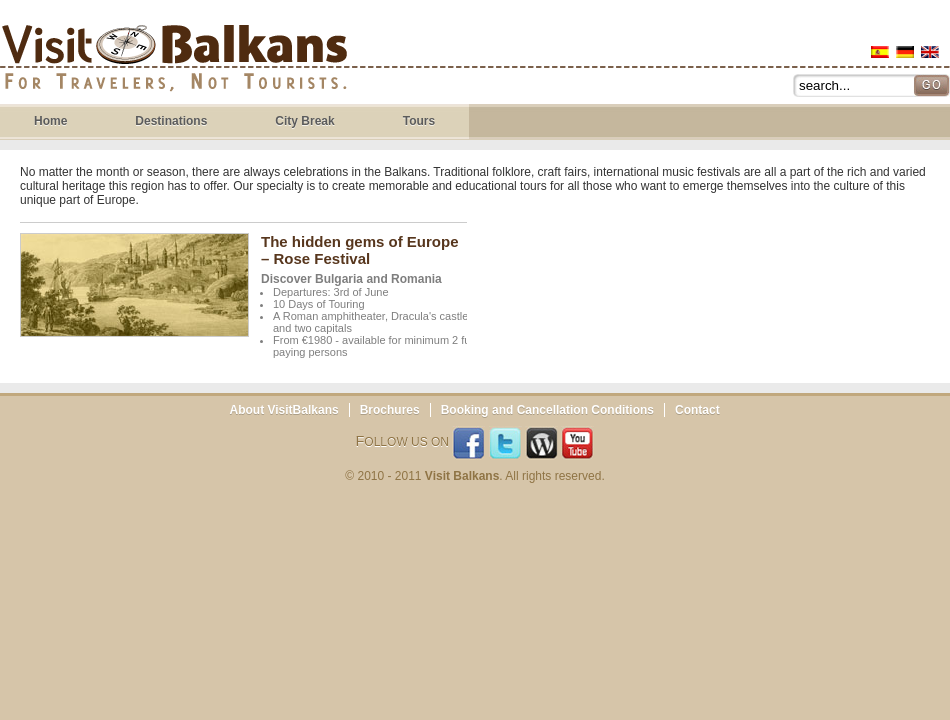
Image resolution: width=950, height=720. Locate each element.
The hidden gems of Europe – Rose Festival (360, 250)
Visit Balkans (174, 60)
